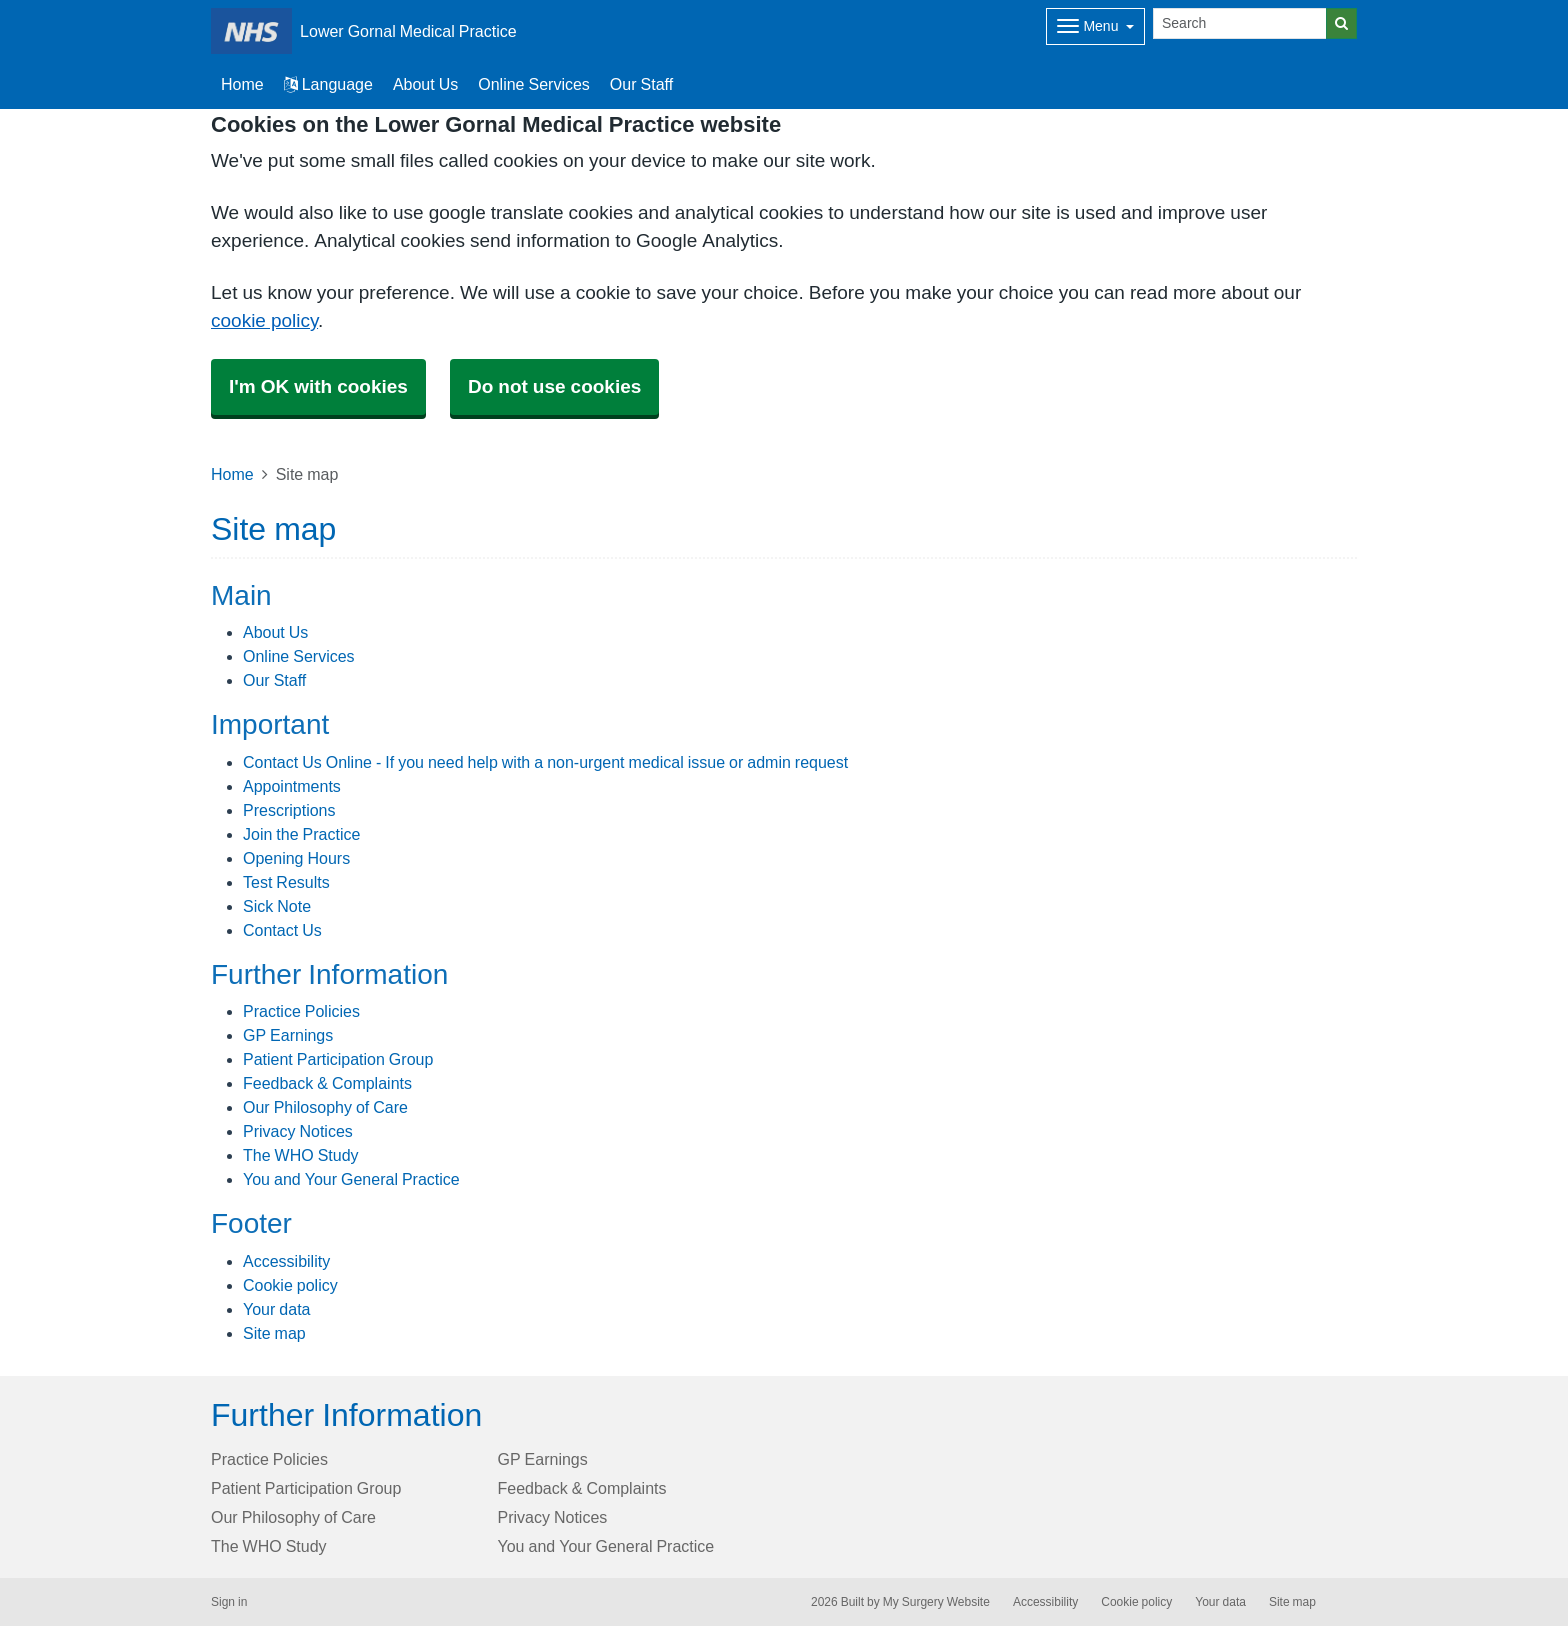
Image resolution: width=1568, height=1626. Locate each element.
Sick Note (277, 906)
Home (232, 474)
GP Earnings (288, 1035)
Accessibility (286, 1261)
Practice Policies (301, 1011)
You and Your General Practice (351, 1179)
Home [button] (242, 84)
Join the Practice (301, 834)
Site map (274, 1333)
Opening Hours (296, 858)
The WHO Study (301, 1155)
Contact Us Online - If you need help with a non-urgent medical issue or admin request (545, 762)
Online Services (534, 84)
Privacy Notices (298, 1131)
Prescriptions (289, 810)
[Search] (1240, 23)
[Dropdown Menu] (1095, 26)
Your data (276, 1309)
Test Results (286, 882)
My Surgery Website (936, 1602)
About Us (425, 84)
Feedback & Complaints (327, 1083)
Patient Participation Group (338, 1059)
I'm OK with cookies (318, 386)
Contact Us (282, 930)
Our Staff (641, 84)
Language (328, 84)
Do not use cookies (554, 386)
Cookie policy (290, 1285)
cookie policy (264, 320)
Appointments (292, 786)
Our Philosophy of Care (325, 1107)
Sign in (229, 1602)
